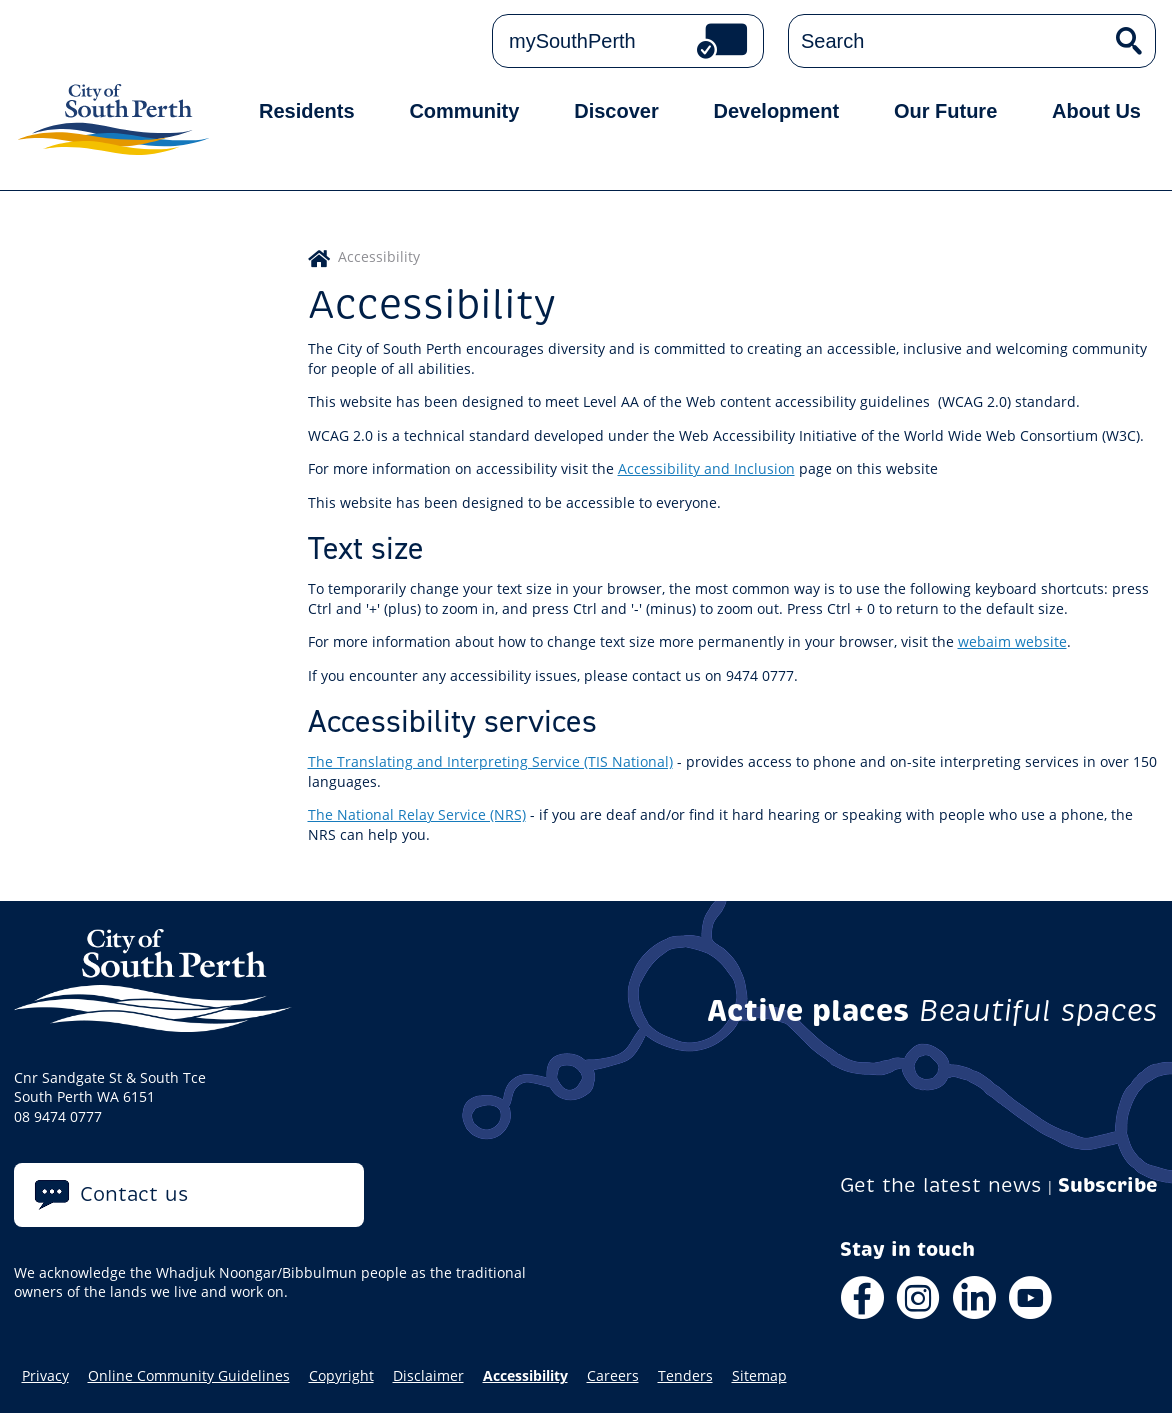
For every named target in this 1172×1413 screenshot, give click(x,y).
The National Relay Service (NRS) (417, 814)
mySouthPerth (572, 41)
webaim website (1012, 641)
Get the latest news (941, 1185)
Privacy (45, 1376)
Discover (616, 111)
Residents (307, 111)
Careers (613, 1376)
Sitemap (759, 1376)
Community (464, 111)
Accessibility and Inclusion (706, 468)
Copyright (341, 1376)
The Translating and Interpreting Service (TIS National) (490, 761)
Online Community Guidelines (189, 1376)
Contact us (134, 1194)
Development (777, 111)
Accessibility (525, 1376)
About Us (1096, 111)
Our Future (945, 111)
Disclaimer (428, 1376)
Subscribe (1108, 1185)
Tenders (685, 1376)
